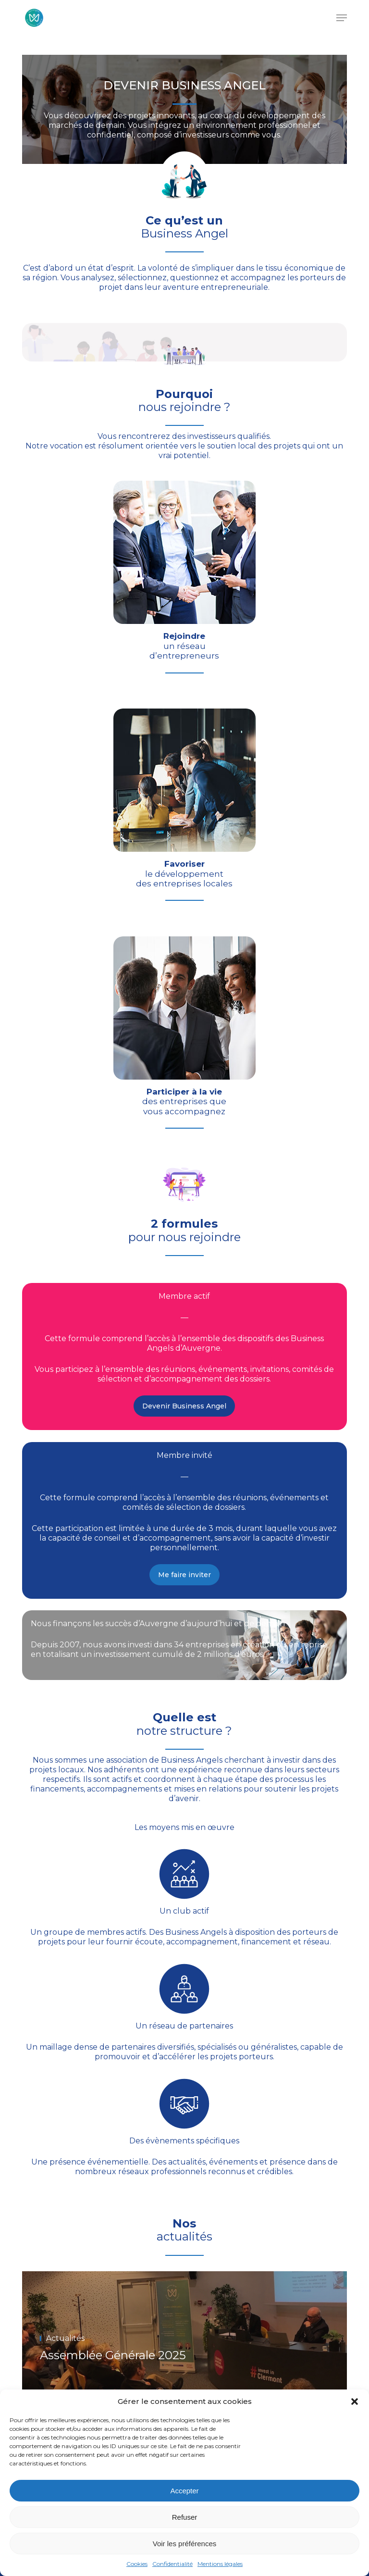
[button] (354, 2401)
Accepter (184, 2491)
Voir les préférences (185, 2543)
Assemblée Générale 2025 (113, 2355)
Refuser (184, 2517)
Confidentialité (172, 2563)
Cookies (137, 2563)
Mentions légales (220, 2563)
